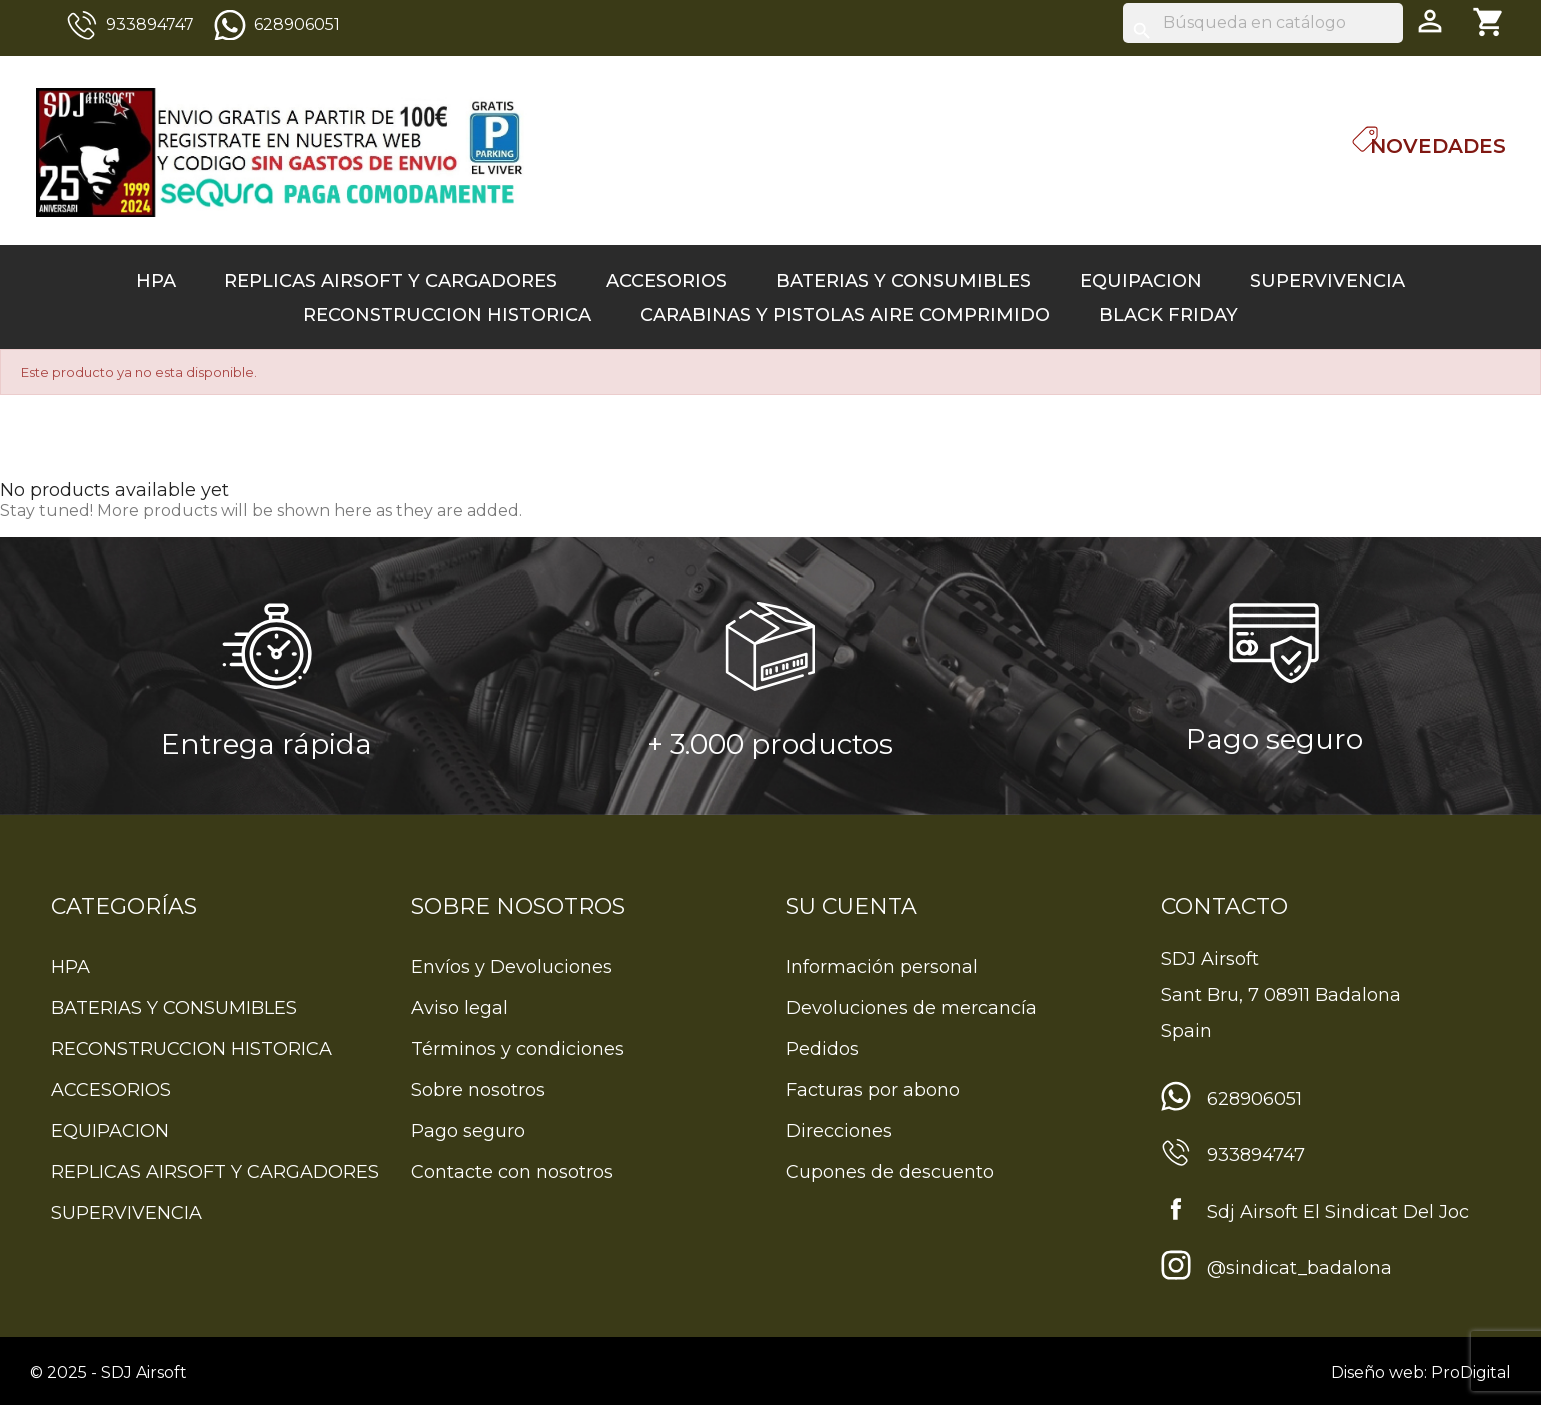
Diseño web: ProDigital (1421, 1372)
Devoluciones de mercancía (911, 1008)
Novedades (1438, 146)
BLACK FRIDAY (1168, 315)
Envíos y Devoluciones (511, 967)
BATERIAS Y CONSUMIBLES (903, 281)
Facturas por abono (873, 1090)
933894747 (150, 24)
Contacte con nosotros (512, 1172)
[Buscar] (1263, 23)
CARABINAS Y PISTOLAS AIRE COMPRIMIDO (845, 315)
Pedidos (822, 1049)
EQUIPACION (1141, 281)
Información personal (882, 967)
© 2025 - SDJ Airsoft (108, 1372)
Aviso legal (459, 1008)
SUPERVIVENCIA (1327, 281)
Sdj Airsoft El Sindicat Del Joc (1338, 1212)
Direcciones (839, 1131)
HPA (156, 281)
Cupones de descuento (890, 1172)
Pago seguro (468, 1131)
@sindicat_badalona (1299, 1268)
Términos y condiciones (517, 1049)
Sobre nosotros (478, 1090)
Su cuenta (851, 906)
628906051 (297, 24)
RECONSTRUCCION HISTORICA (447, 315)
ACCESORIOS (666, 281)
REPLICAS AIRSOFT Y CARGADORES (390, 281)
